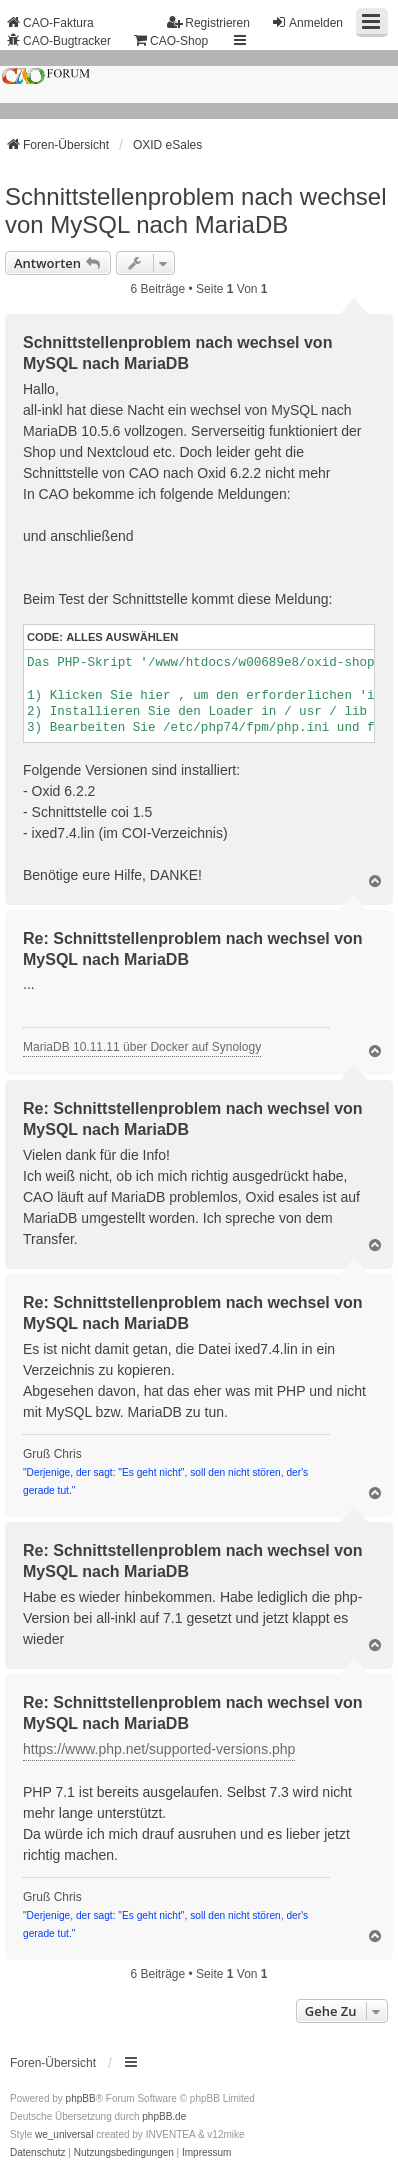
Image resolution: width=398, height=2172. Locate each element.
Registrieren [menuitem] (208, 22)
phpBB (81, 2098)
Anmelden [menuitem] (307, 22)
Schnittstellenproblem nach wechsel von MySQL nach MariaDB (196, 210)
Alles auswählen (122, 637)
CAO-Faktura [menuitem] (49, 22)
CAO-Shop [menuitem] (170, 40)
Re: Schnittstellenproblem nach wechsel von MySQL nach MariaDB (193, 949)
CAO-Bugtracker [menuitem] (58, 40)
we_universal (64, 2134)
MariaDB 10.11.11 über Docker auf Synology (142, 1047)
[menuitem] (38, 2153)
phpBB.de (164, 2116)
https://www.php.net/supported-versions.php (159, 1749)
